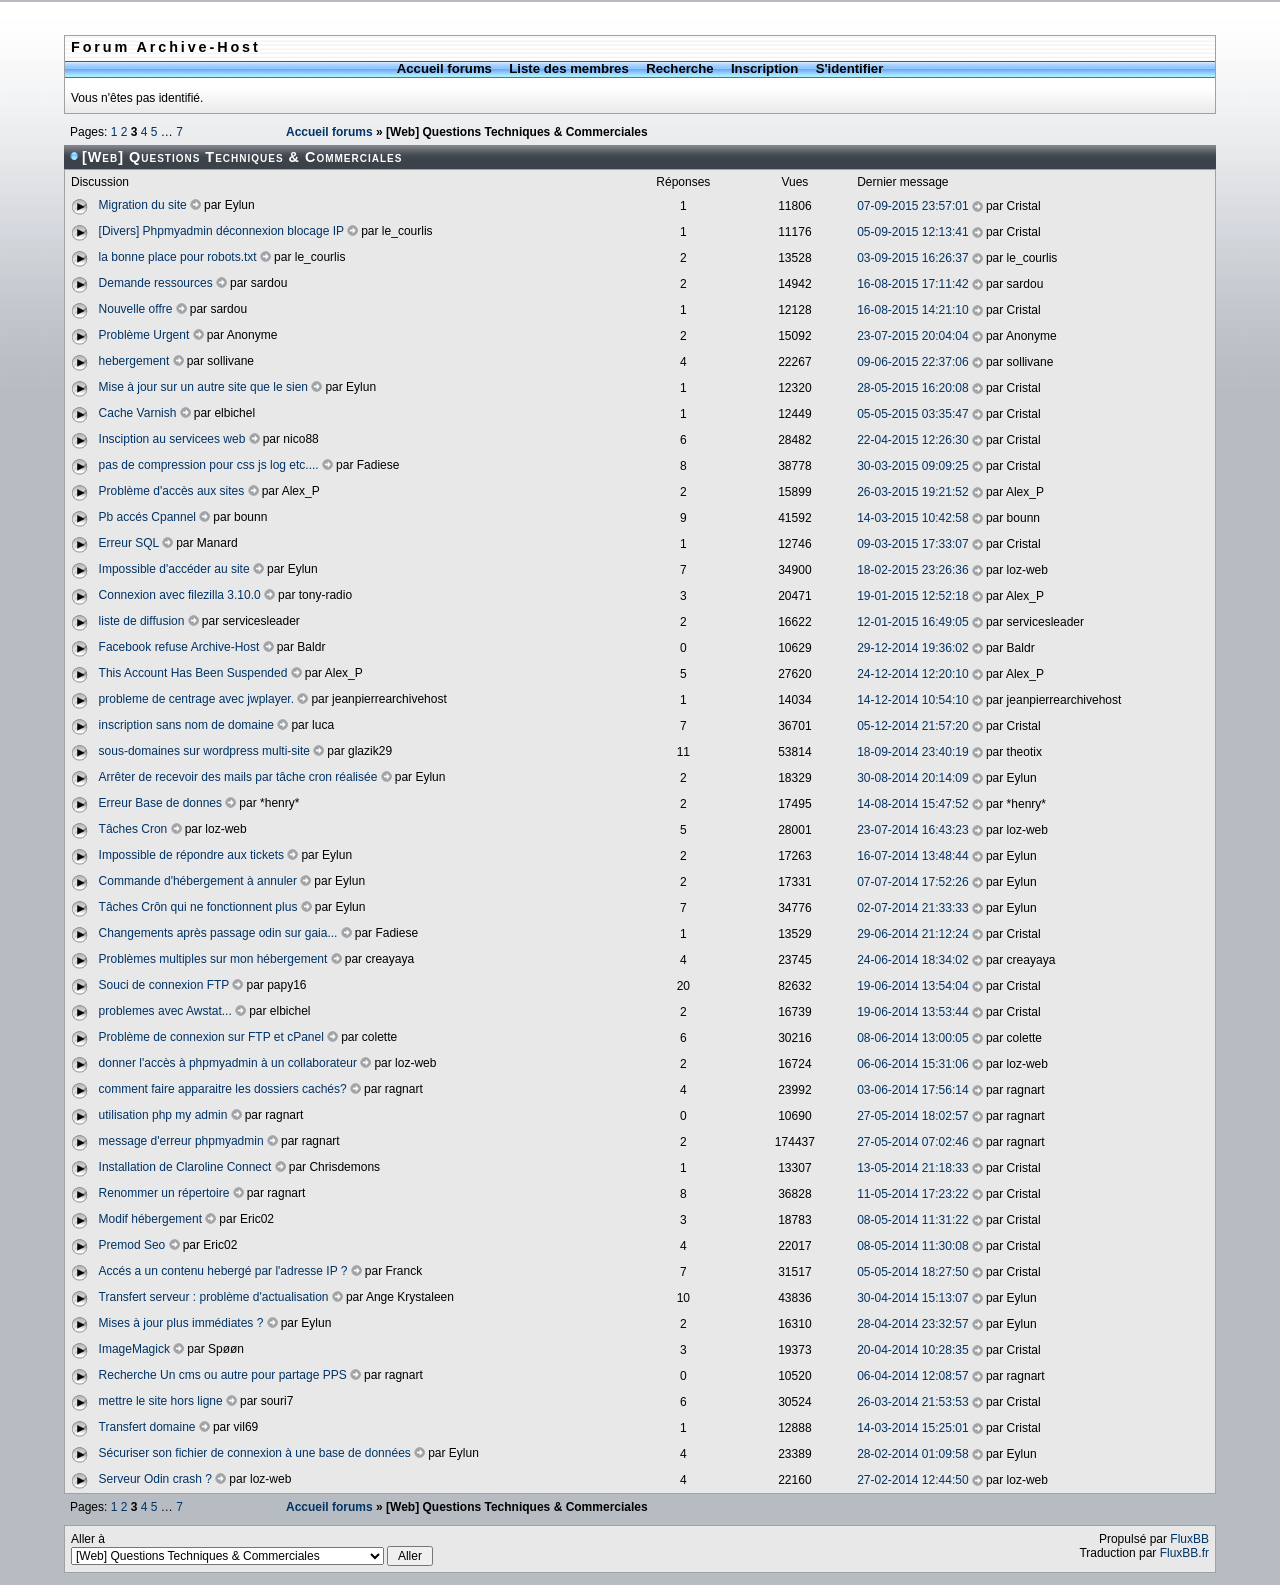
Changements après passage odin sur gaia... (218, 933)
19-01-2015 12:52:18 (912, 596)
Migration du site (143, 205)
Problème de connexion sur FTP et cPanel (211, 1037)
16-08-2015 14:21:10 (912, 310)
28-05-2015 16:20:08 (912, 388)
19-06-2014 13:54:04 (912, 986)
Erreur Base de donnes (160, 803)
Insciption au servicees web (172, 439)
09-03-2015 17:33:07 (912, 544)
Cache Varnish (138, 413)
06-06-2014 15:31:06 (912, 1064)
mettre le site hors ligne (161, 1401)
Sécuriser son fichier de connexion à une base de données (255, 1453)
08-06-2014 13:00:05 (912, 1038)
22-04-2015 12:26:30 (912, 440)
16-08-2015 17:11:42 (912, 284)
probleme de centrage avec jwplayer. (196, 699)
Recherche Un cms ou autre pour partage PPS (223, 1375)
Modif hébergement (150, 1219)
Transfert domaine (147, 1427)
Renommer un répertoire (164, 1193)
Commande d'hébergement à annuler (198, 881)
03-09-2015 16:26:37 (912, 258)
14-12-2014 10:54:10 (912, 700)
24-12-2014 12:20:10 (912, 674)
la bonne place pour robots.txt (178, 257)
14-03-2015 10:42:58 (912, 518)
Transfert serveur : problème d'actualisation (214, 1297)
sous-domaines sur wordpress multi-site (204, 751)
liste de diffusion (142, 621)
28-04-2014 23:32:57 (912, 1324)
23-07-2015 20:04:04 (912, 336)
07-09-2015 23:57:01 (912, 206)
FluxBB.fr (1184, 1553)
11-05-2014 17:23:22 (912, 1194)
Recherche (679, 68)
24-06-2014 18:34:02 (912, 960)
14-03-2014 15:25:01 (912, 1428)
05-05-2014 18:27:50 (912, 1272)
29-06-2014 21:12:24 (912, 934)
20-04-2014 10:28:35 (912, 1350)
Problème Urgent (144, 335)
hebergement (134, 361)
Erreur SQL (129, 543)
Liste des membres (568, 68)
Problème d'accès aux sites (172, 491)
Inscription (764, 68)
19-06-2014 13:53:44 (912, 1012)
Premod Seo (132, 1245)
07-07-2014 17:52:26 (912, 882)
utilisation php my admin (163, 1115)
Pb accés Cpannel (147, 517)
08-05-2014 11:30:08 (912, 1246)
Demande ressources (156, 283)
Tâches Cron (133, 829)
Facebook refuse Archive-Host (179, 647)
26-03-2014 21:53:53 (912, 1402)
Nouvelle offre (136, 309)
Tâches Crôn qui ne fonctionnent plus (198, 907)
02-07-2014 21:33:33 (912, 908)
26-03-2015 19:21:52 (912, 492)
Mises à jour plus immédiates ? (181, 1323)
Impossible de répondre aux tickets (191, 855)
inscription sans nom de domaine (186, 725)
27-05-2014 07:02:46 (912, 1142)
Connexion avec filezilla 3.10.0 (180, 595)
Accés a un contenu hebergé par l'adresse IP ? (223, 1271)
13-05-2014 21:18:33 (912, 1168)
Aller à (252, 1549)
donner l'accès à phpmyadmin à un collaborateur (228, 1063)
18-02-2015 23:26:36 (912, 570)
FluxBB (1189, 1539)
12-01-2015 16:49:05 (912, 622)
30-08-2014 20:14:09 (912, 778)
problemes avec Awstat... (165, 1011)
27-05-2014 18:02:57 (912, 1116)
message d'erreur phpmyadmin (181, 1141)
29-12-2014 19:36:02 (912, 648)
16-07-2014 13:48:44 (912, 856)
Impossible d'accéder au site (174, 569)
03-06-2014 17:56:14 (912, 1090)
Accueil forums (444, 68)
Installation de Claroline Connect (185, 1167)
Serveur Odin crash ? (155, 1479)
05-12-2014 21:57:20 (912, 726)
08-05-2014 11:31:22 (912, 1220)
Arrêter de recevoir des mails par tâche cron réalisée (238, 777)
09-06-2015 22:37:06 (912, 362)
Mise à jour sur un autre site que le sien (203, 387)
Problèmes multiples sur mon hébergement (213, 959)
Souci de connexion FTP (164, 985)
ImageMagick (134, 1349)
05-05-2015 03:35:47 (912, 414)
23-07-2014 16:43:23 (912, 830)
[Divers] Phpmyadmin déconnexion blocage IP (221, 231)
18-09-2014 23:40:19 (912, 752)
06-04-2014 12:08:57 (912, 1376)
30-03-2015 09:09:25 (912, 466)
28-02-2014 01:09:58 (912, 1454)
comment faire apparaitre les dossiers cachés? (223, 1089)
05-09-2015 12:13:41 (912, 232)
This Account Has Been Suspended (193, 673)
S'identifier (850, 68)
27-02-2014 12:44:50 (912, 1480)
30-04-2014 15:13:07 (912, 1298)
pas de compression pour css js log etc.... (209, 465)
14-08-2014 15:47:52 (912, 804)
